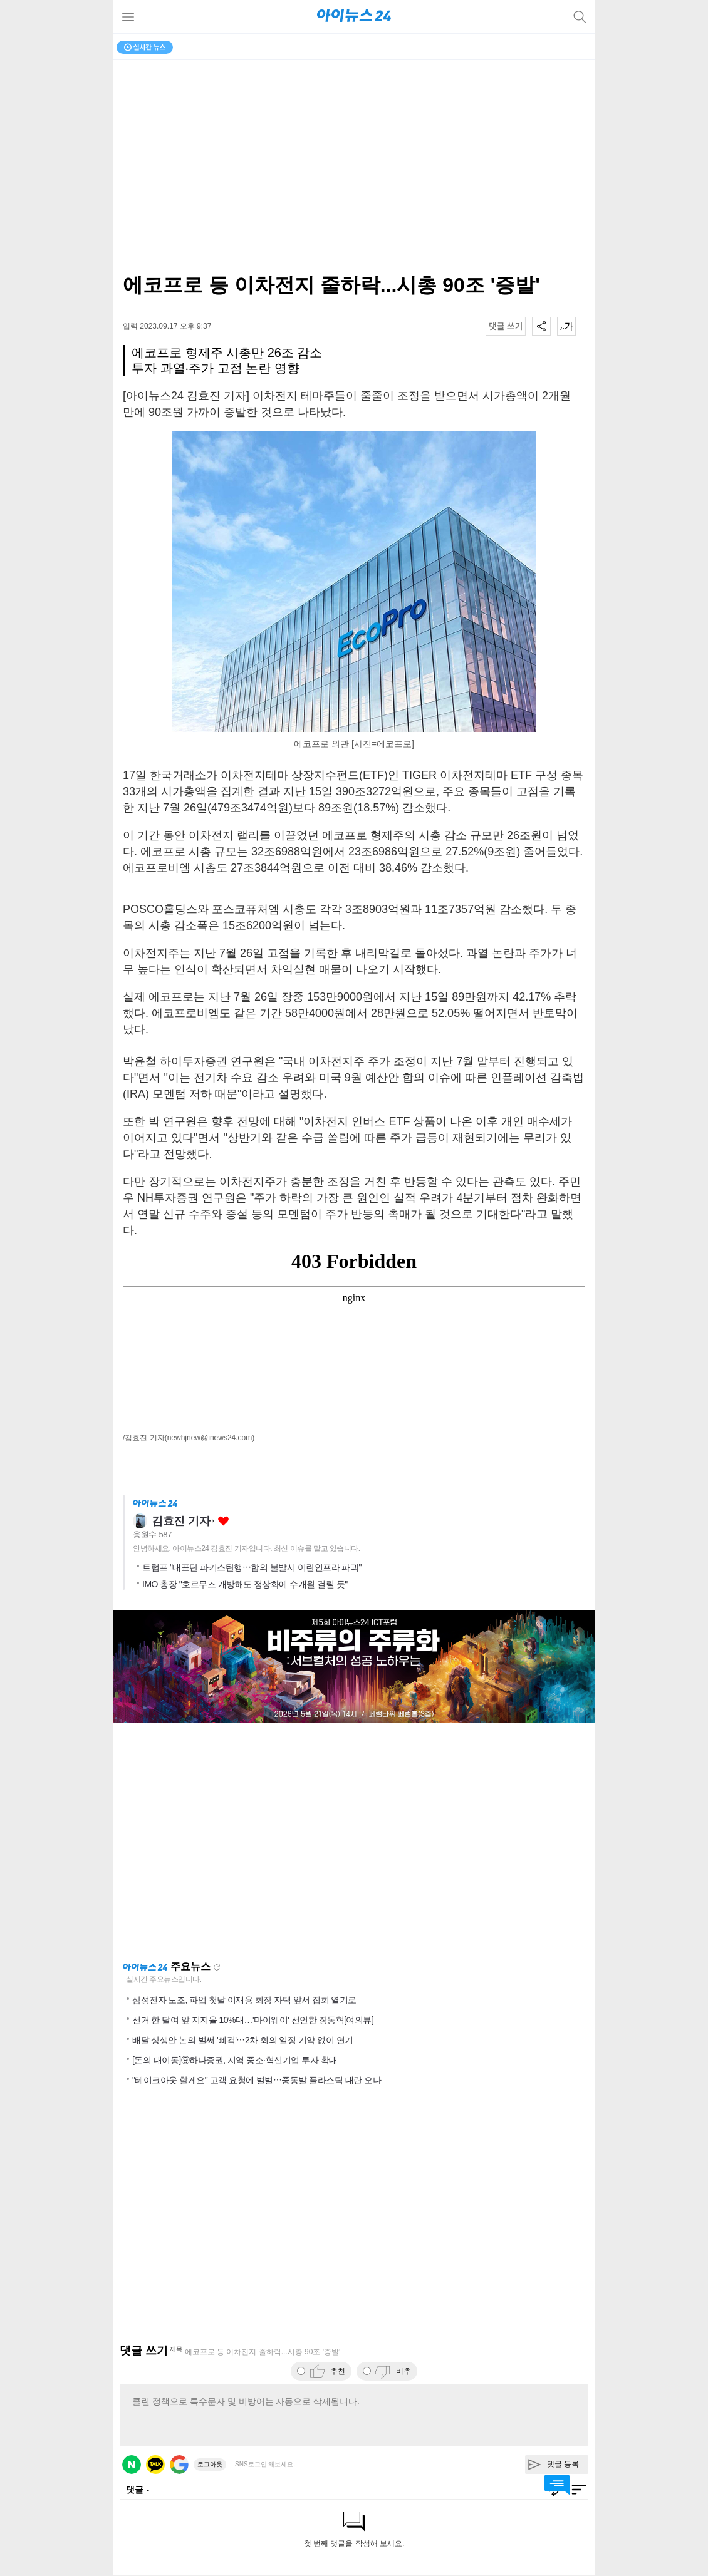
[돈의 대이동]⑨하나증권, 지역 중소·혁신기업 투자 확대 (235, 2060)
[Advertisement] (354, 1841)
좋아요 (223, 1521)
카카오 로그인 (155, 2464)
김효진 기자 (181, 1521)
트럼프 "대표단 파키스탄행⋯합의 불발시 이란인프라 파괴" (252, 1567)
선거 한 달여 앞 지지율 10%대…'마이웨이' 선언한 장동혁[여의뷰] (252, 2020)
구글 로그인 (179, 2464)
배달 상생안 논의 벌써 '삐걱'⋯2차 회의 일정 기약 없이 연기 (242, 2040)
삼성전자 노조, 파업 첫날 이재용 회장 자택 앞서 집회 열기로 (244, 2000)
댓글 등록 (563, 2464)
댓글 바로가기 (557, 2485)
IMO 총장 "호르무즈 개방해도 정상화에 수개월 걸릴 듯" (245, 1584)
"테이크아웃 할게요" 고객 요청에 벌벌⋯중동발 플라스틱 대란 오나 (256, 2080)
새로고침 (217, 1967)
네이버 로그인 (131, 2464)
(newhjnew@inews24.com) (210, 1437)
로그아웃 (209, 2464)
